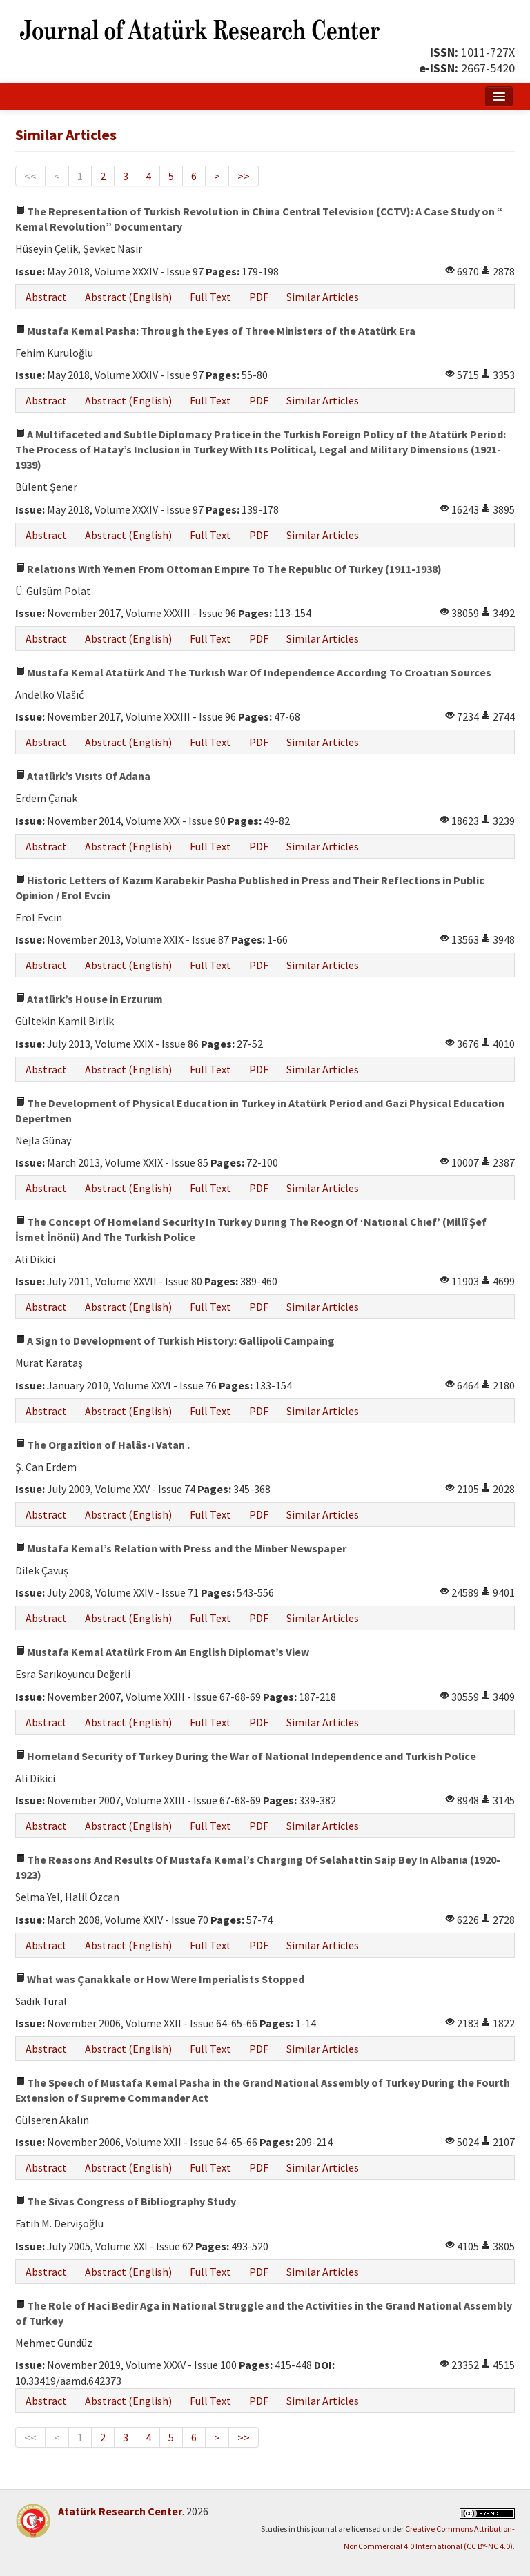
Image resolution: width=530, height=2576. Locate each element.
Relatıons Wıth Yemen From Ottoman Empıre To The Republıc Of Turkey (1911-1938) (228, 569)
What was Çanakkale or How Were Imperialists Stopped (159, 1979)
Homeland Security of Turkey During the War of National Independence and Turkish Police (245, 1756)
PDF (258, 297)
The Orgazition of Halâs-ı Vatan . (102, 1445)
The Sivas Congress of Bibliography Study (125, 2201)
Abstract (46, 297)
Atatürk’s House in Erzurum (89, 999)
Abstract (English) (128, 297)
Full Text (210, 297)
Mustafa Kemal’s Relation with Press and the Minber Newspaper (180, 1548)
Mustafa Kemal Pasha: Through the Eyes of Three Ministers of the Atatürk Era (215, 331)
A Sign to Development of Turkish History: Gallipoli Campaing (175, 1340)
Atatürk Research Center (120, 2511)
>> (243, 176)
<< (30, 176)
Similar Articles (322, 297)
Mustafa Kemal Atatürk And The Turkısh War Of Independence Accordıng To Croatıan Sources (253, 672)
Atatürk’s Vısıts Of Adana (82, 776)
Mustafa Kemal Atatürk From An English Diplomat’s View (162, 1652)
